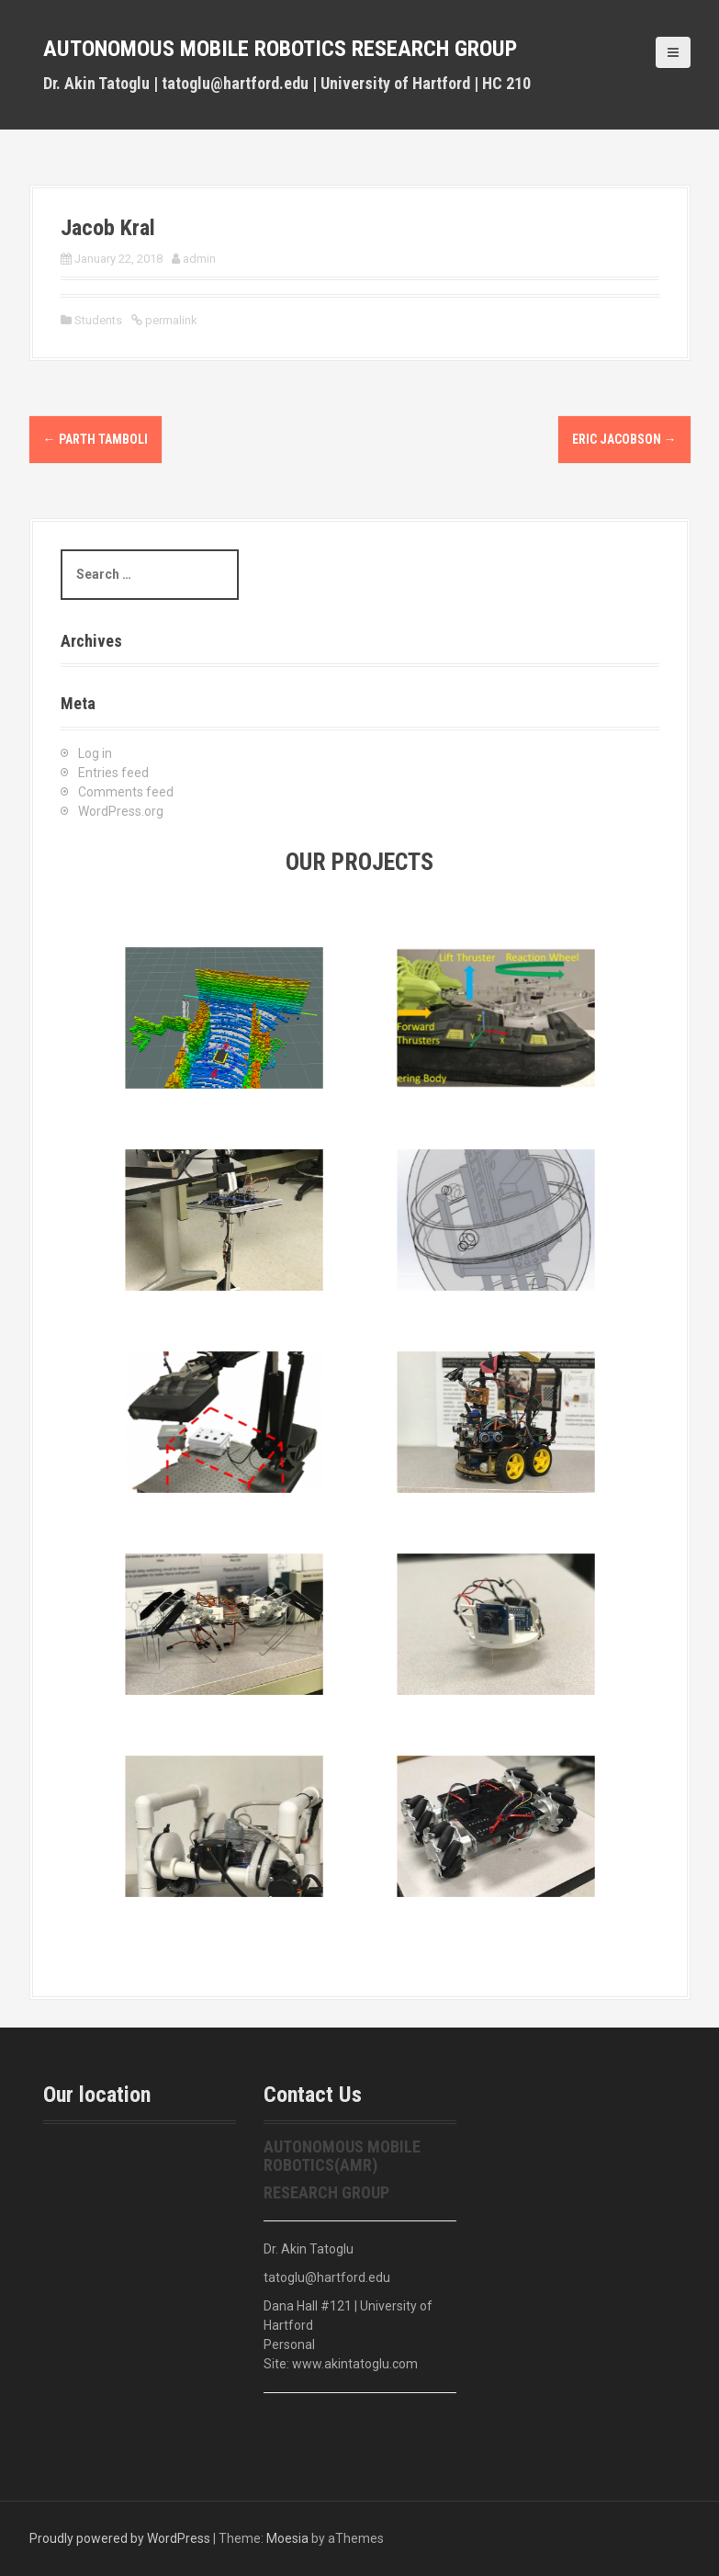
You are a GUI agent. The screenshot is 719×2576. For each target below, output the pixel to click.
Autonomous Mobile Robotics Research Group (280, 49)
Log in (95, 753)
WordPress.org (120, 811)
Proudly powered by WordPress (119, 2538)
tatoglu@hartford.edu (327, 2277)
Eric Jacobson (624, 439)
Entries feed (113, 772)
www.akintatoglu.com (355, 2363)
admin (199, 259)
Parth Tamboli (95, 439)
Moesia (287, 2538)
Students (98, 320)
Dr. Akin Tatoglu (309, 2249)
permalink (169, 320)
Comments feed (126, 792)
